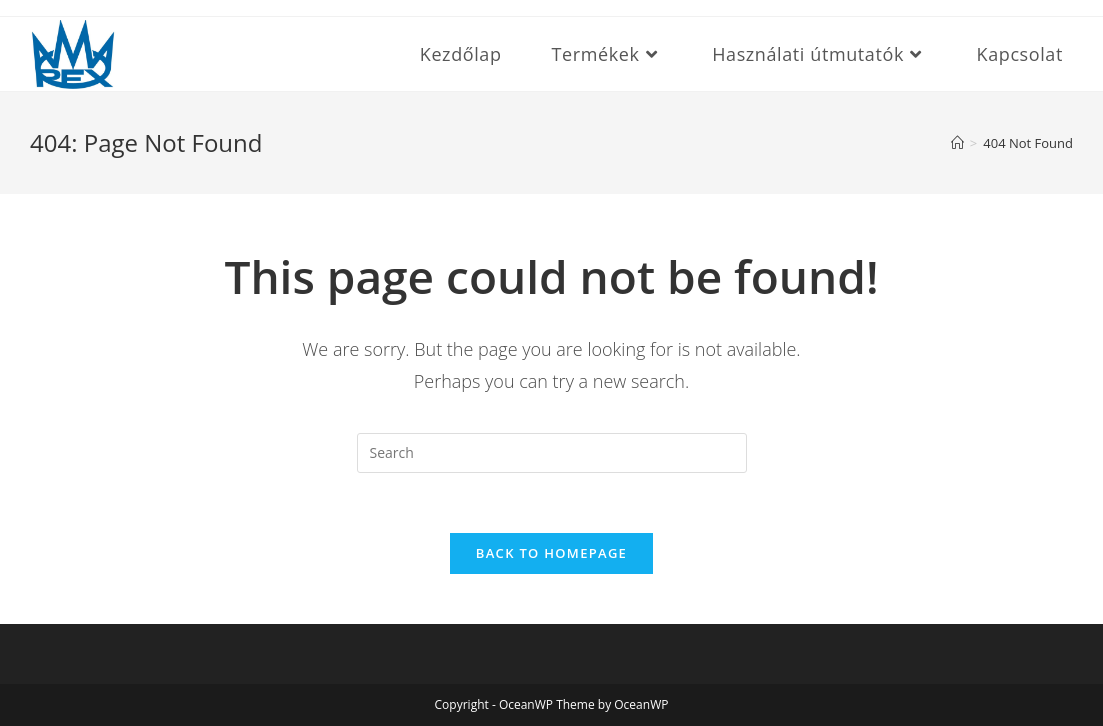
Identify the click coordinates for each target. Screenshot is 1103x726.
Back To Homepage (551, 553)
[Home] (957, 143)
